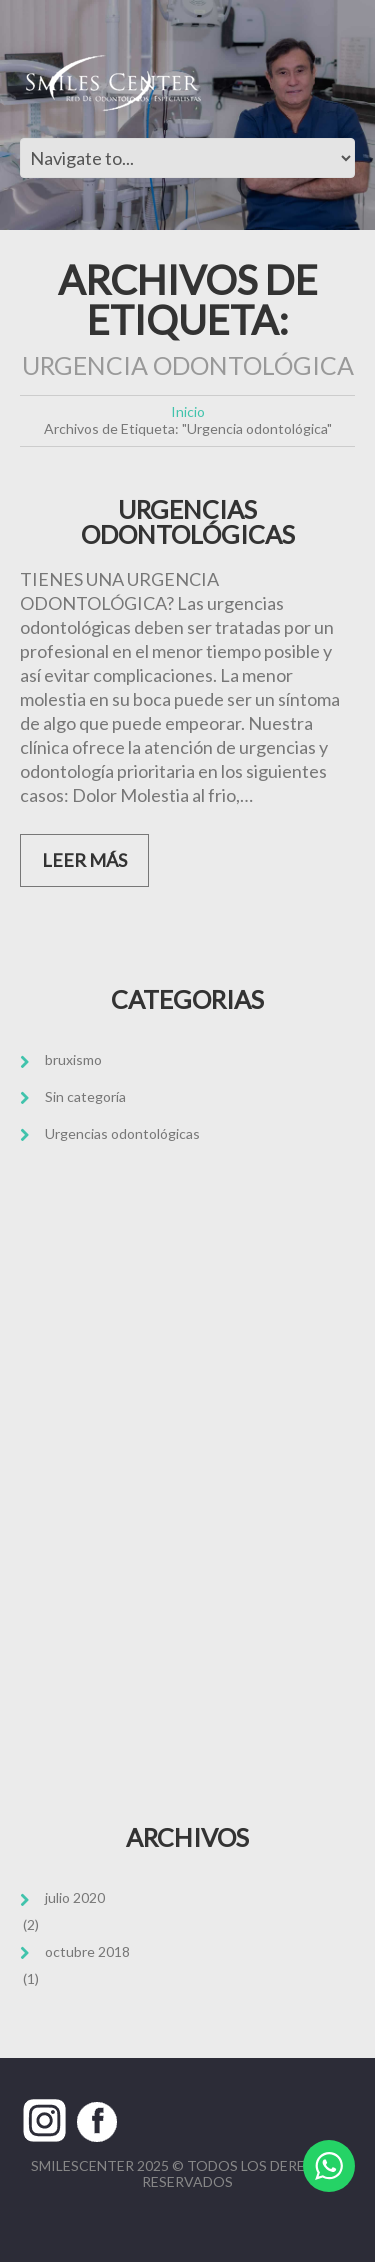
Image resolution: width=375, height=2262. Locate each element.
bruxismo (73, 1059)
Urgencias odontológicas (122, 1133)
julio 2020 (75, 1897)
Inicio (188, 411)
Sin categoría (85, 1096)
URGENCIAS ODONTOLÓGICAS (188, 522)
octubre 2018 (87, 1951)
